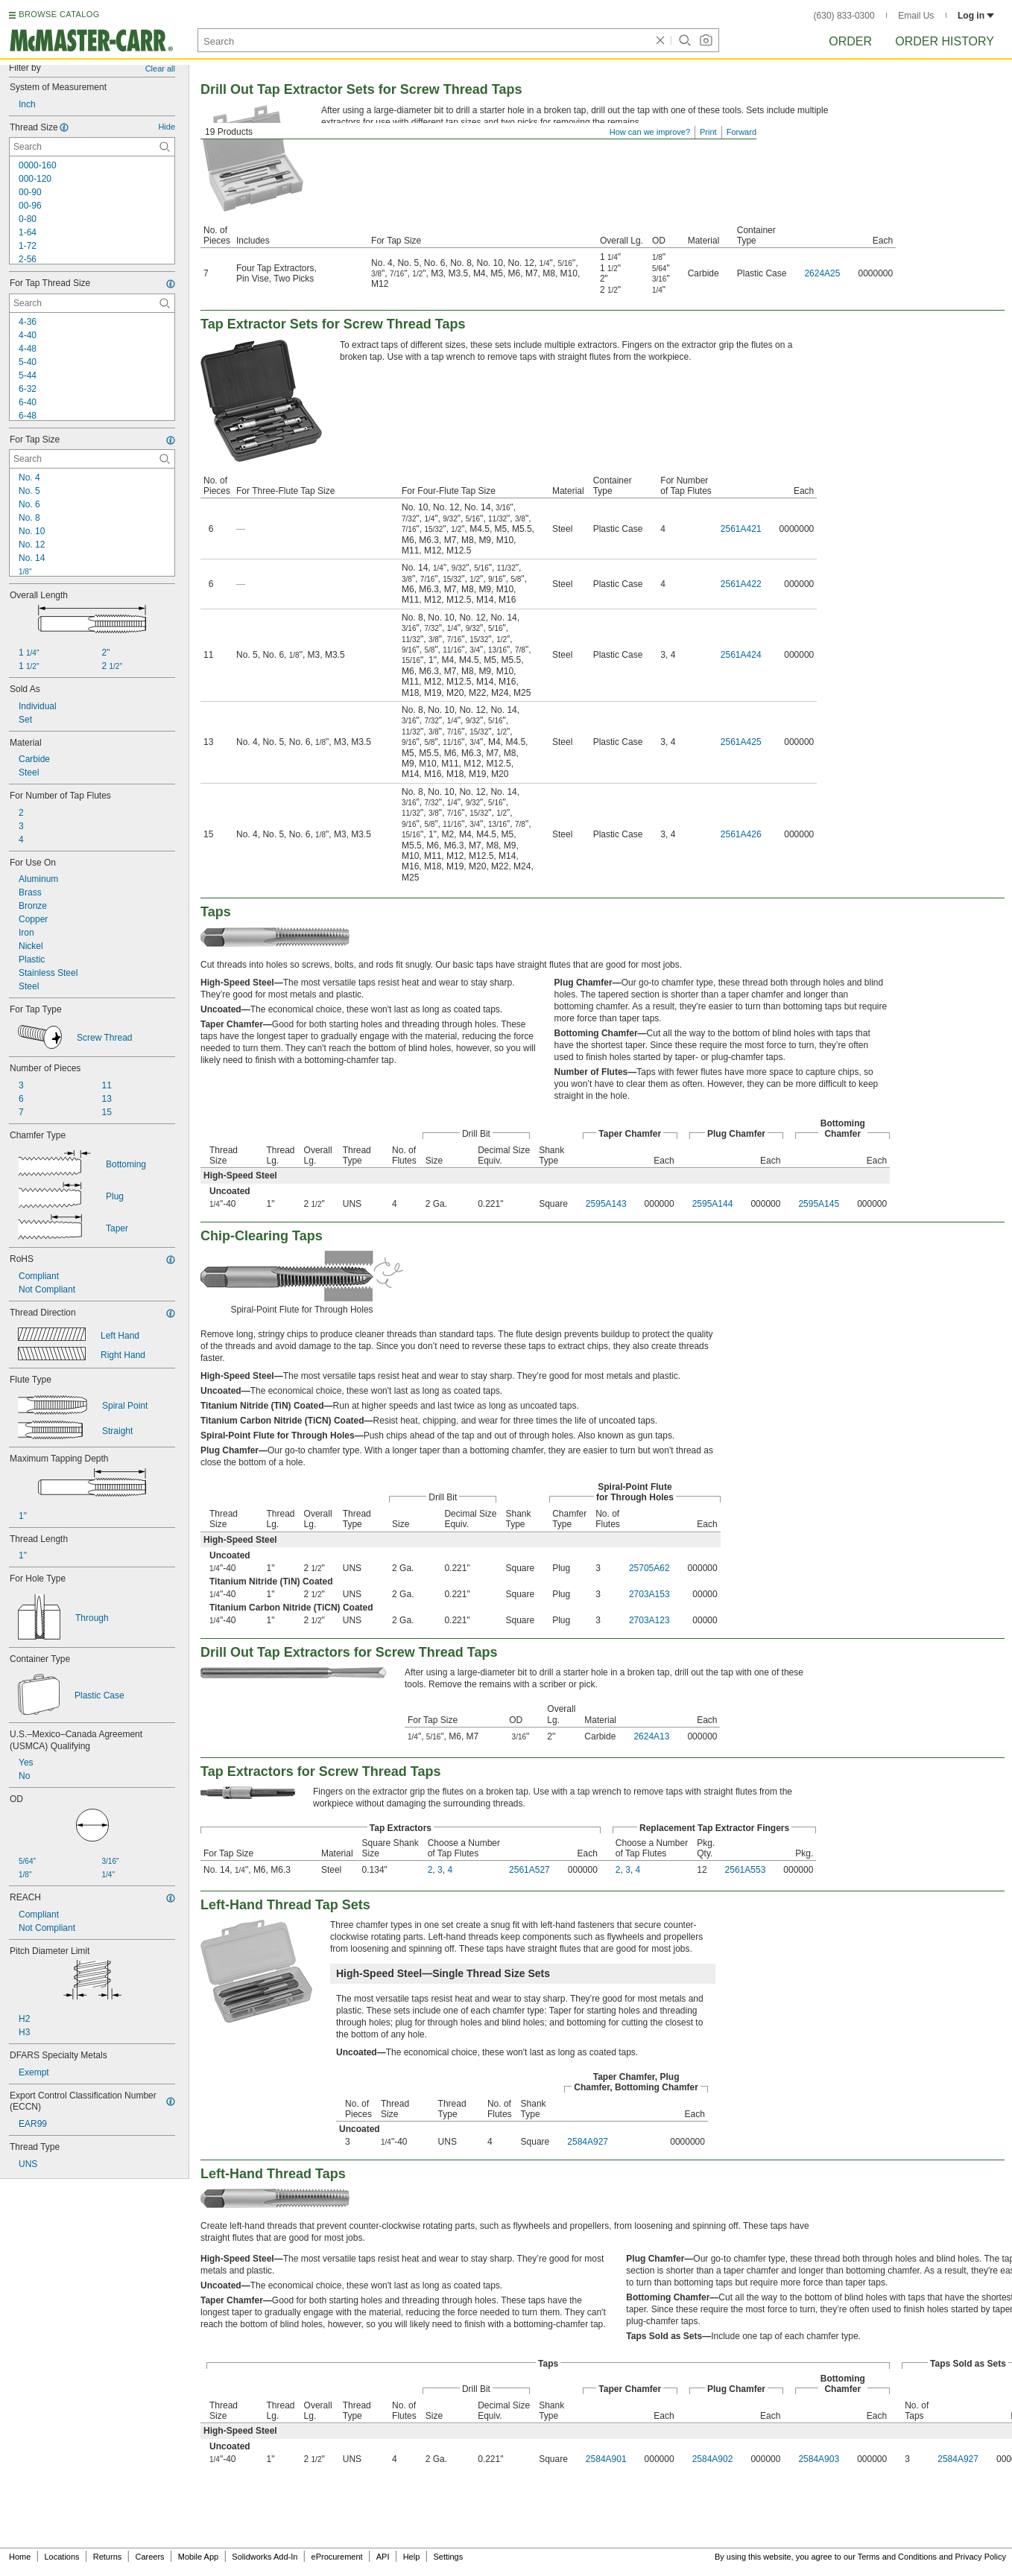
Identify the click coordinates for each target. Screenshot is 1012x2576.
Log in (976, 15)
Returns (107, 2556)
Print (708, 131)
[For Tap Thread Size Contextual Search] (92, 303)
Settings (448, 2556)
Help (411, 2556)
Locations (62, 2556)
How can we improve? (650, 131)
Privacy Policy (980, 2556)
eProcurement (337, 2556)
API (383, 2556)
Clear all (160, 68)
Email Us (916, 15)
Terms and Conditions (897, 2556)
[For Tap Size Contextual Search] (92, 459)
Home (20, 2556)
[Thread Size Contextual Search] (92, 146)
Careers (149, 2556)
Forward (741, 131)
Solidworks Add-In (264, 2556)
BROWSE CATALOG (59, 14)
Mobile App (198, 2556)
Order (850, 41)
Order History (944, 41)
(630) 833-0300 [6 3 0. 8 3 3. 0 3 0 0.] (844, 15)
